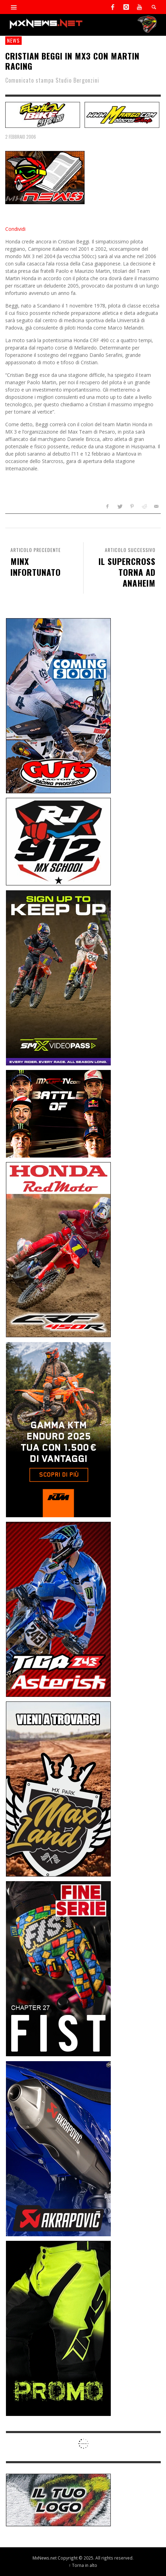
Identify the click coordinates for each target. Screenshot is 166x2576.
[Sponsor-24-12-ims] (58, 2328)
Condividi (15, 229)
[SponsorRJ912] (58, 841)
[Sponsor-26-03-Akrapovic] (58, 2148)
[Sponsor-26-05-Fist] (58, 1968)
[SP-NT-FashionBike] (42, 114)
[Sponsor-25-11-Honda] (58, 1249)
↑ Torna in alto (83, 2565)
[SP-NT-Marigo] (122, 114)
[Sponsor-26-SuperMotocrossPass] (58, 977)
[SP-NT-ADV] (58, 2499)
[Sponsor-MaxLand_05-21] (58, 1788)
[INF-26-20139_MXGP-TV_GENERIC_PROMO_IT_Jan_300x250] (58, 1113)
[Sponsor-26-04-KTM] (58, 1428)
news (13, 40)
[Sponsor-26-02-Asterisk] (58, 1608)
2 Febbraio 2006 (20, 136)
